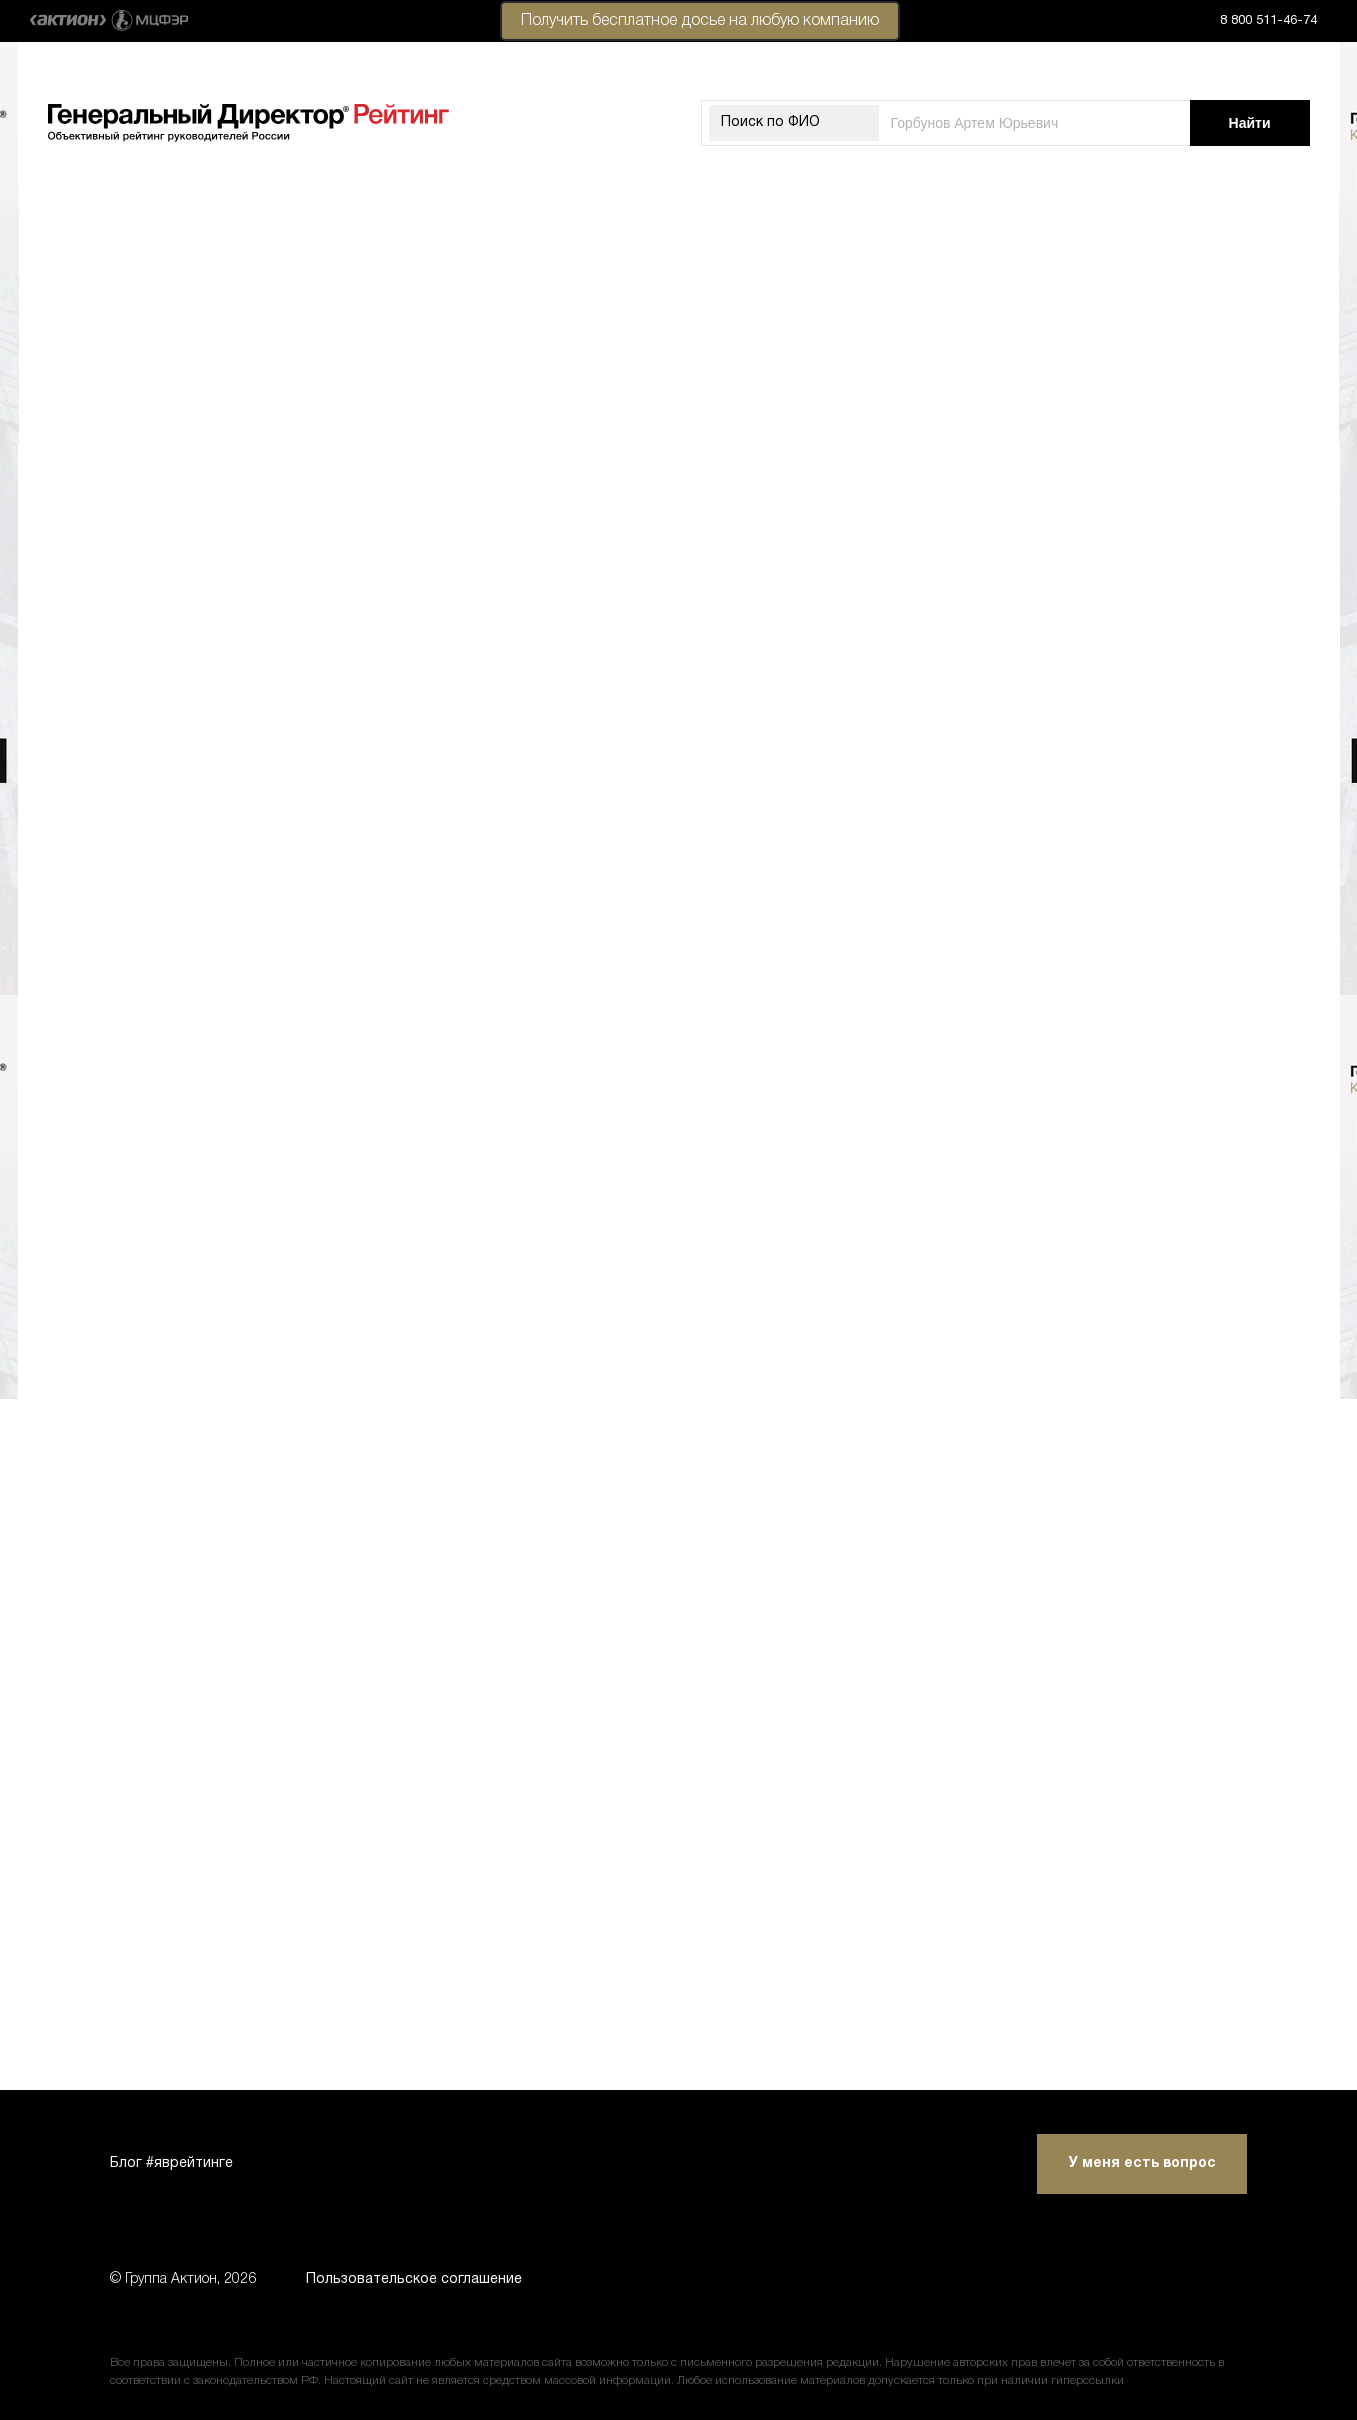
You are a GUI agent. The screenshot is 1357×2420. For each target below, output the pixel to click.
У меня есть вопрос (1142, 2163)
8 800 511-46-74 (1268, 21)
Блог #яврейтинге (171, 2163)
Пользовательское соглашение (414, 2279)
